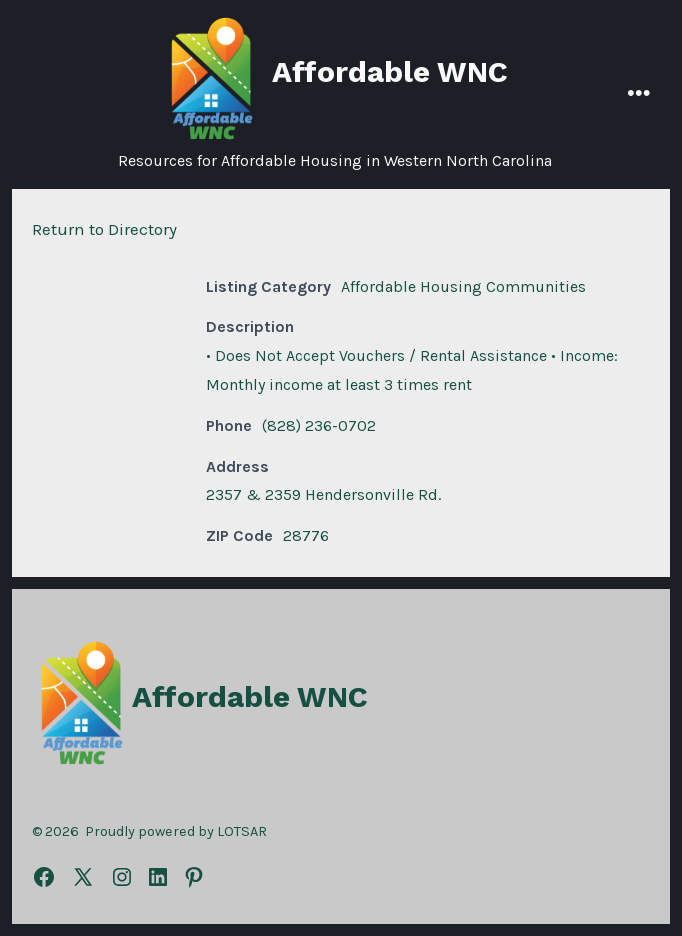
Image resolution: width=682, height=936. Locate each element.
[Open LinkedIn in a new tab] (158, 877)
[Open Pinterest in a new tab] (194, 877)
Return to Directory (104, 229)
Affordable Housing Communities (463, 286)
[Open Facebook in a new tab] (44, 877)
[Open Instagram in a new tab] (122, 877)
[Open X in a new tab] (83, 877)
